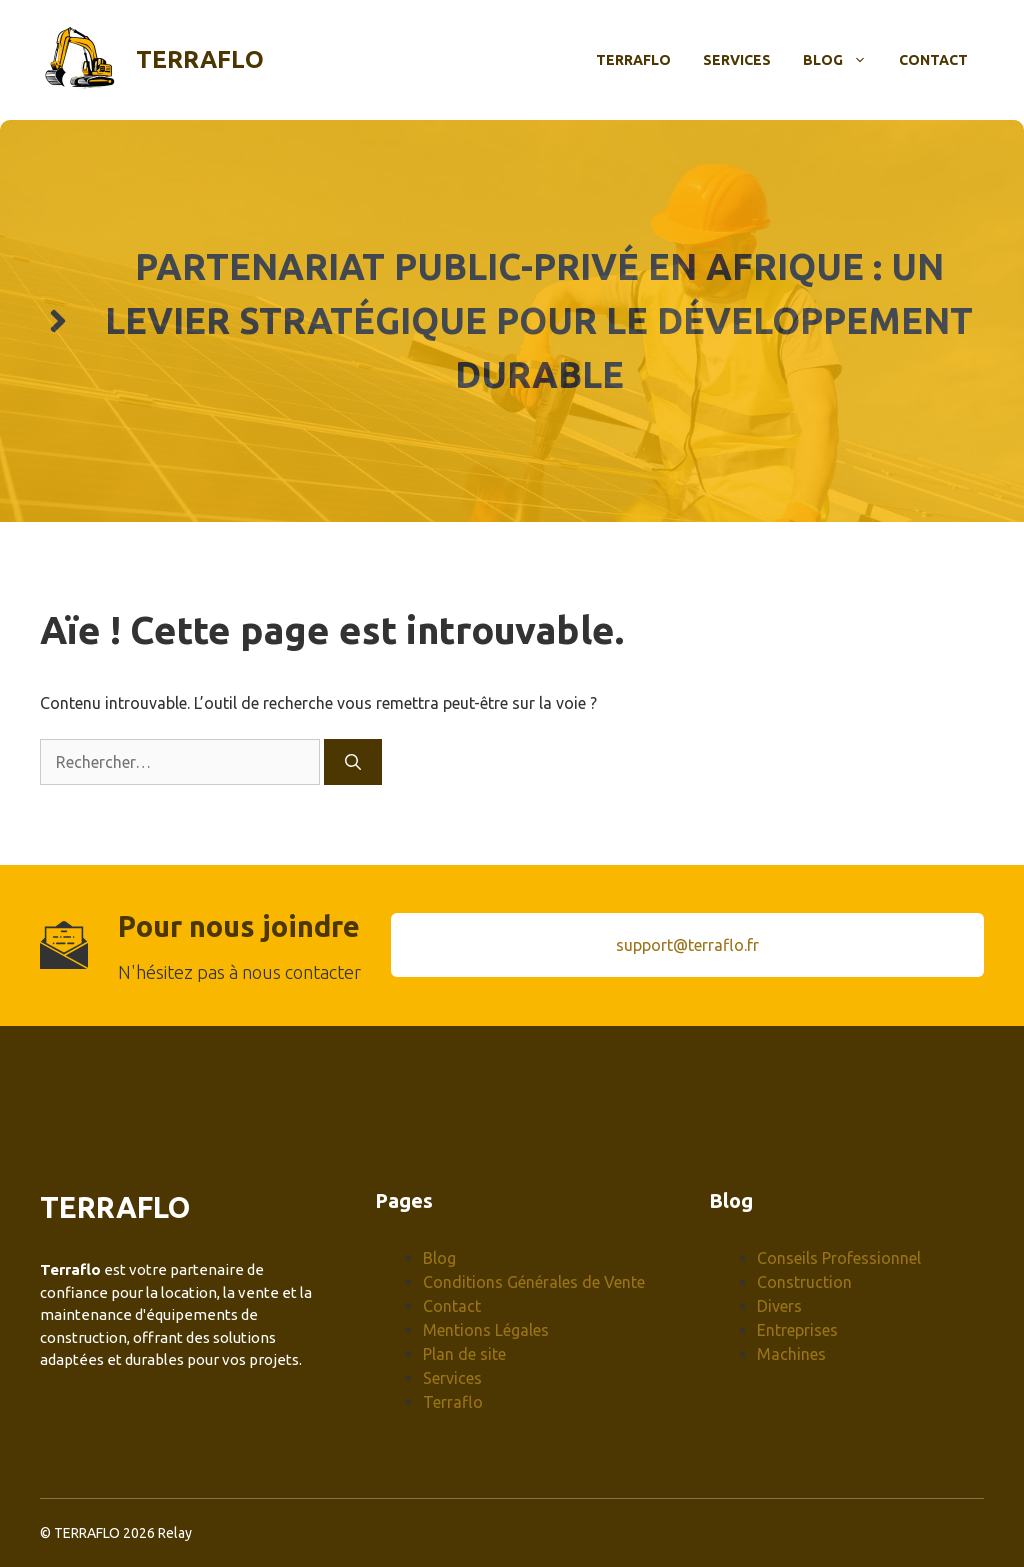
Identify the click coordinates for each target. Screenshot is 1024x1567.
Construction (804, 1282)
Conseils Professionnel (839, 1258)
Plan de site (464, 1354)
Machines (791, 1354)
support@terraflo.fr (687, 945)
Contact (933, 60)
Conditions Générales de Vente (534, 1282)
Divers (779, 1306)
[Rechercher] (353, 762)
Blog (843, 60)
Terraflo (200, 59)
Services (737, 60)
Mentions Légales (486, 1330)
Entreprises (797, 1330)
